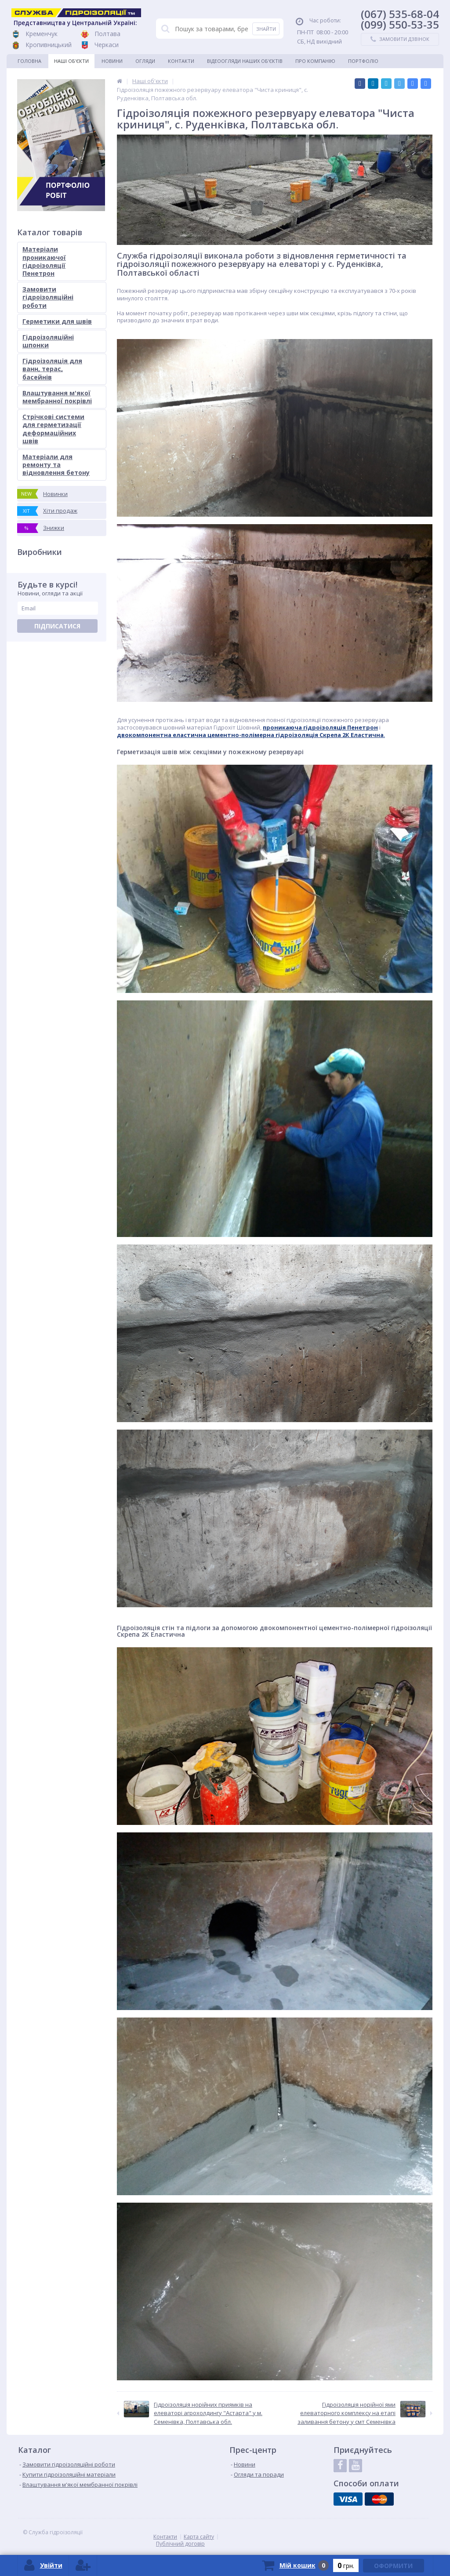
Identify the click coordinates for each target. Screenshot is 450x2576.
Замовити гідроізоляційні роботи (47, 297)
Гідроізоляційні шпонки (48, 341)
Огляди (145, 61)
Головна (29, 61)
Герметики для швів (57, 321)
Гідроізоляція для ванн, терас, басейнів (52, 369)
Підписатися (57, 626)
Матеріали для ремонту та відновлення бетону (56, 464)
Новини (112, 61)
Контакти (181, 61)
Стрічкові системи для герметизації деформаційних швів (53, 428)
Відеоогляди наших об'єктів (245, 61)
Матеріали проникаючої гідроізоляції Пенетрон (44, 261)
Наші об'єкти (71, 61)
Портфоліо (363, 61)
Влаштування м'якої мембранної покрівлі (57, 397)
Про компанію (315, 61)
